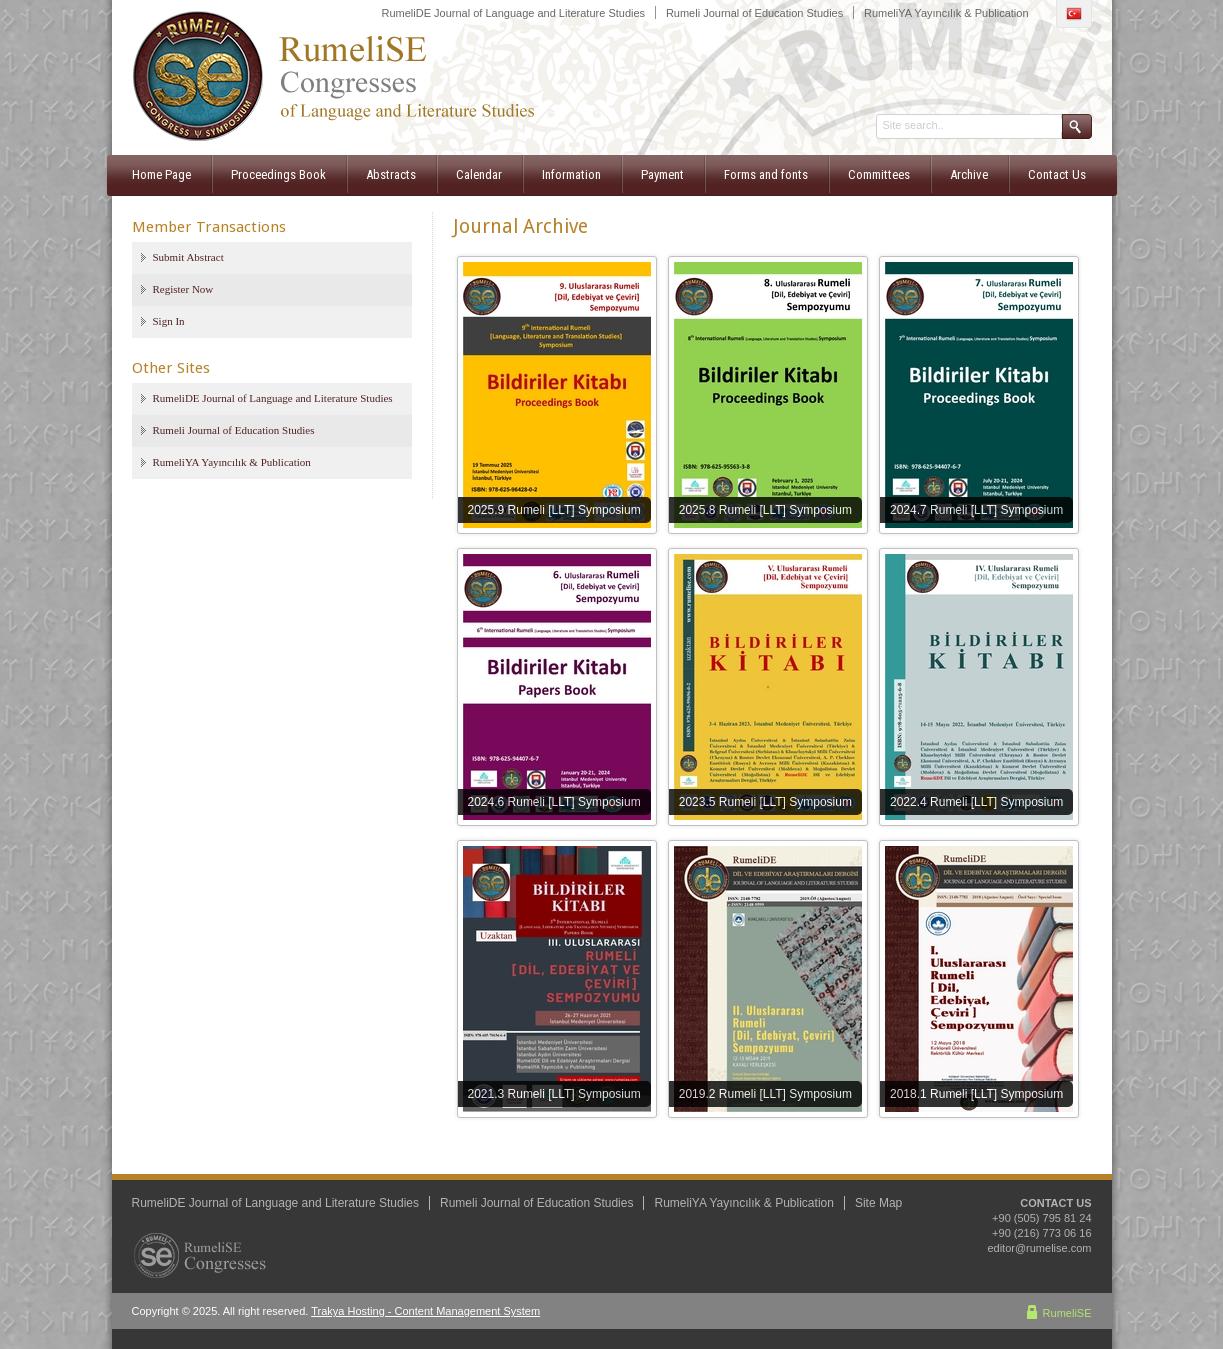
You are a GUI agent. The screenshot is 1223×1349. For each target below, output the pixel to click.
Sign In (169, 321)
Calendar (479, 174)
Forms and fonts (766, 174)
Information (571, 174)
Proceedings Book (278, 174)
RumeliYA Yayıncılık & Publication (946, 13)
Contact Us (1057, 174)
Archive (969, 174)
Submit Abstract (188, 257)
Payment (662, 174)
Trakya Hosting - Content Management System (425, 1311)
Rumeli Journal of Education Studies (754, 13)
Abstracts (391, 174)
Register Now (183, 289)
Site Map (878, 1203)
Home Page (161, 174)
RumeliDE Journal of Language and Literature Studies (514, 13)
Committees (879, 174)
